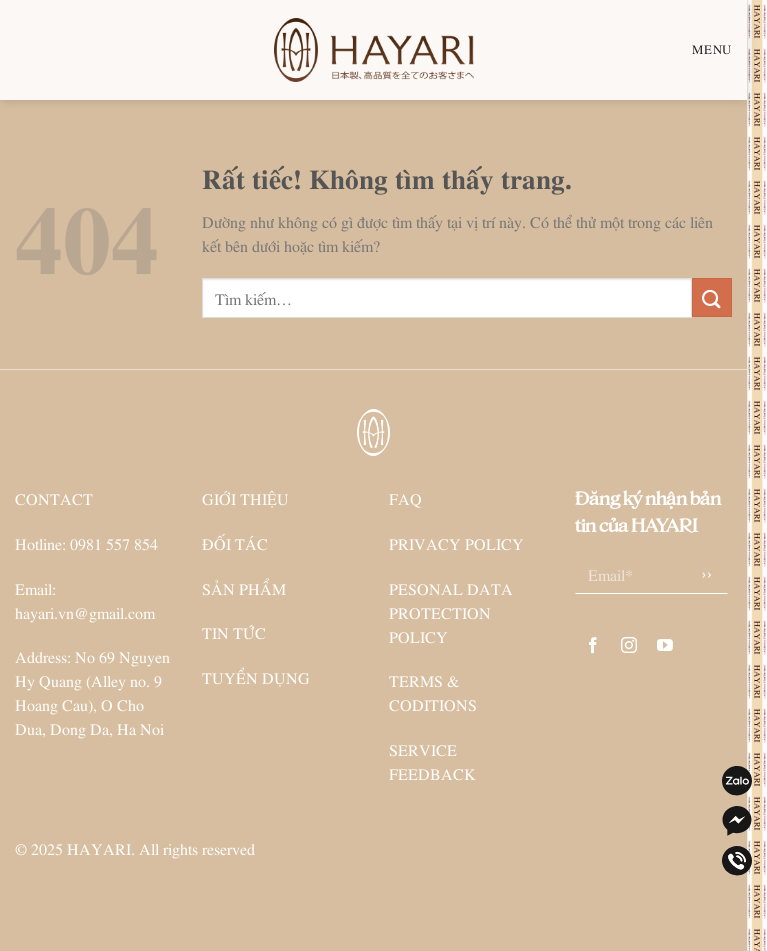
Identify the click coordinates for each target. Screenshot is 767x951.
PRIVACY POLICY (456, 543)
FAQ (405, 498)
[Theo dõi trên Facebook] (593, 645)
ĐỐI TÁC (235, 543)
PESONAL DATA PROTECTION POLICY (451, 612)
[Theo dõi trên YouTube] (665, 645)
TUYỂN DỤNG (256, 677)
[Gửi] (712, 297)
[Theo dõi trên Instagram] (629, 645)
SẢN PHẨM (244, 588)
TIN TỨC (234, 632)
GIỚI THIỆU (245, 498)
